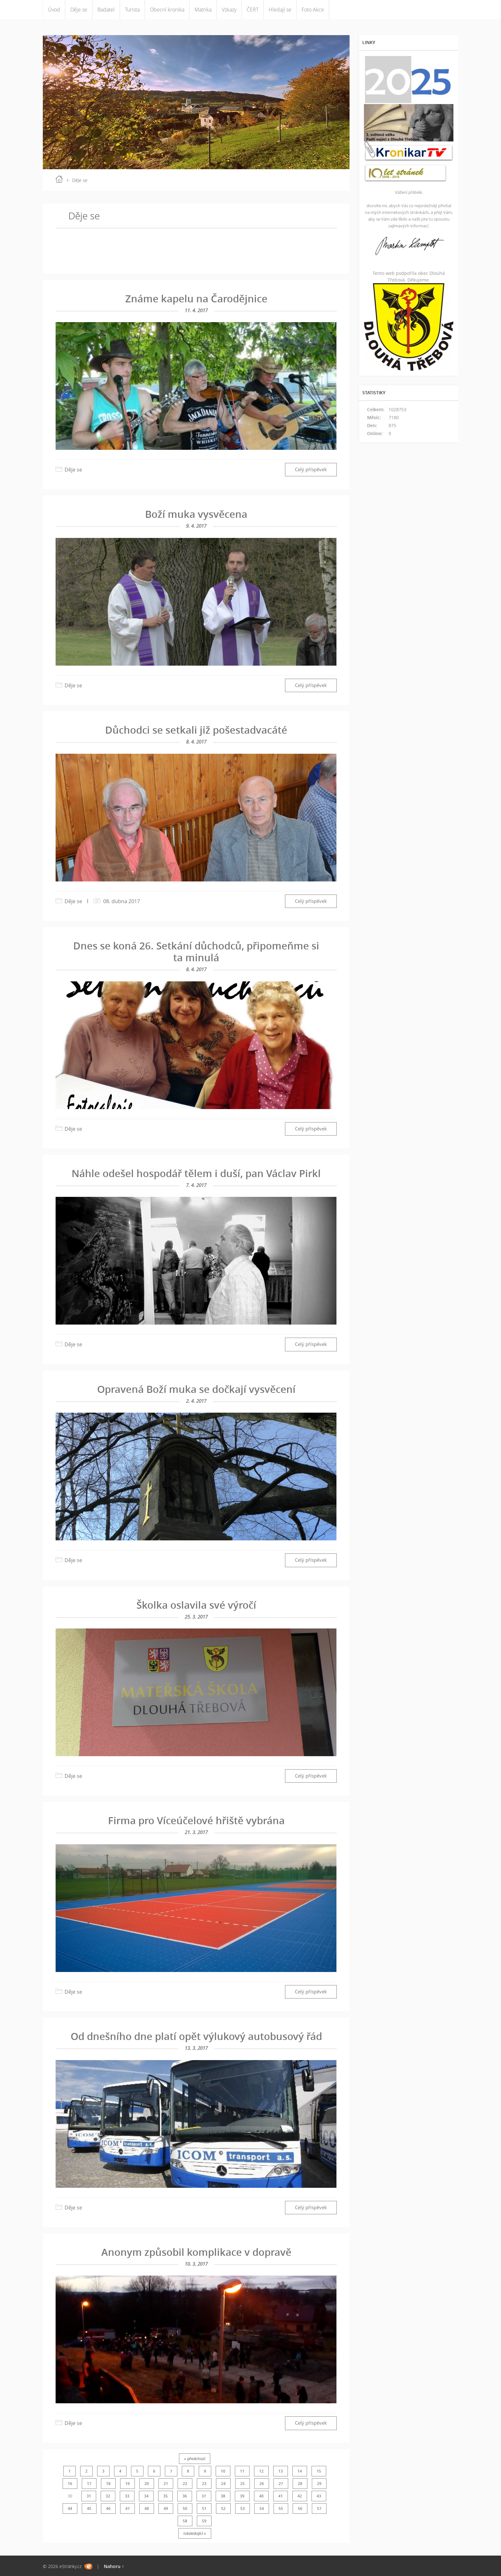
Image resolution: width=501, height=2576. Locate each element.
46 (108, 2508)
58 (185, 2521)
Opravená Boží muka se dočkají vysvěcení (196, 1389)
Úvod (54, 9)
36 (184, 2496)
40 (261, 2496)
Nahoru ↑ (114, 2566)
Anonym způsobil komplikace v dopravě (196, 2252)
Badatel (106, 9)
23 (204, 2483)
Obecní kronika (167, 9)
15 (319, 2471)
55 (281, 2508)
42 (299, 2496)
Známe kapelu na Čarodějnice (196, 298)
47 (127, 2508)
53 (242, 2508)
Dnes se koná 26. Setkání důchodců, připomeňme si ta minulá (196, 951)
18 (108, 2483)
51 (204, 2508)
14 (299, 2471)
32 (108, 2496)
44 (70, 2508)
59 (204, 2521)
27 (281, 2483)
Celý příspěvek (311, 469)
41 (280, 2496)
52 (223, 2508)
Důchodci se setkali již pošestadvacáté (196, 730)
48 (146, 2508)
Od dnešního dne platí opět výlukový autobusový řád (196, 2036)
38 (223, 2496)
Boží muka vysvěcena (196, 514)
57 (319, 2508)
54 (261, 2508)
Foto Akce (313, 9)
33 (127, 2496)
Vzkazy (229, 9)
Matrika (203, 9)
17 (89, 2483)
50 (185, 2508)
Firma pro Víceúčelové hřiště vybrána (196, 1820)
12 (261, 2471)
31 (89, 2496)
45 (89, 2508)
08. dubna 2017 (121, 901)
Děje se (78, 9)
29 (319, 2483)
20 (146, 2483)
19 (127, 2483)
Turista (132, 9)
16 (70, 2483)
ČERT (252, 9)
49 (166, 2508)
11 (242, 2471)
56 (300, 2508)
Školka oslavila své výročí (196, 1605)
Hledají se (280, 9)
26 (261, 2483)
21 (166, 2483)
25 (242, 2483)
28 (300, 2483)
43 (319, 2496)
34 (146, 2496)
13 (280, 2471)
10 (223, 2471)
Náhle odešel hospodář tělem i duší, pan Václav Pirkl (196, 1173)
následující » (194, 2533)
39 (242, 2496)
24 (223, 2483)
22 (185, 2483)
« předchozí (194, 2458)
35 (165, 2496)
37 (204, 2496)
